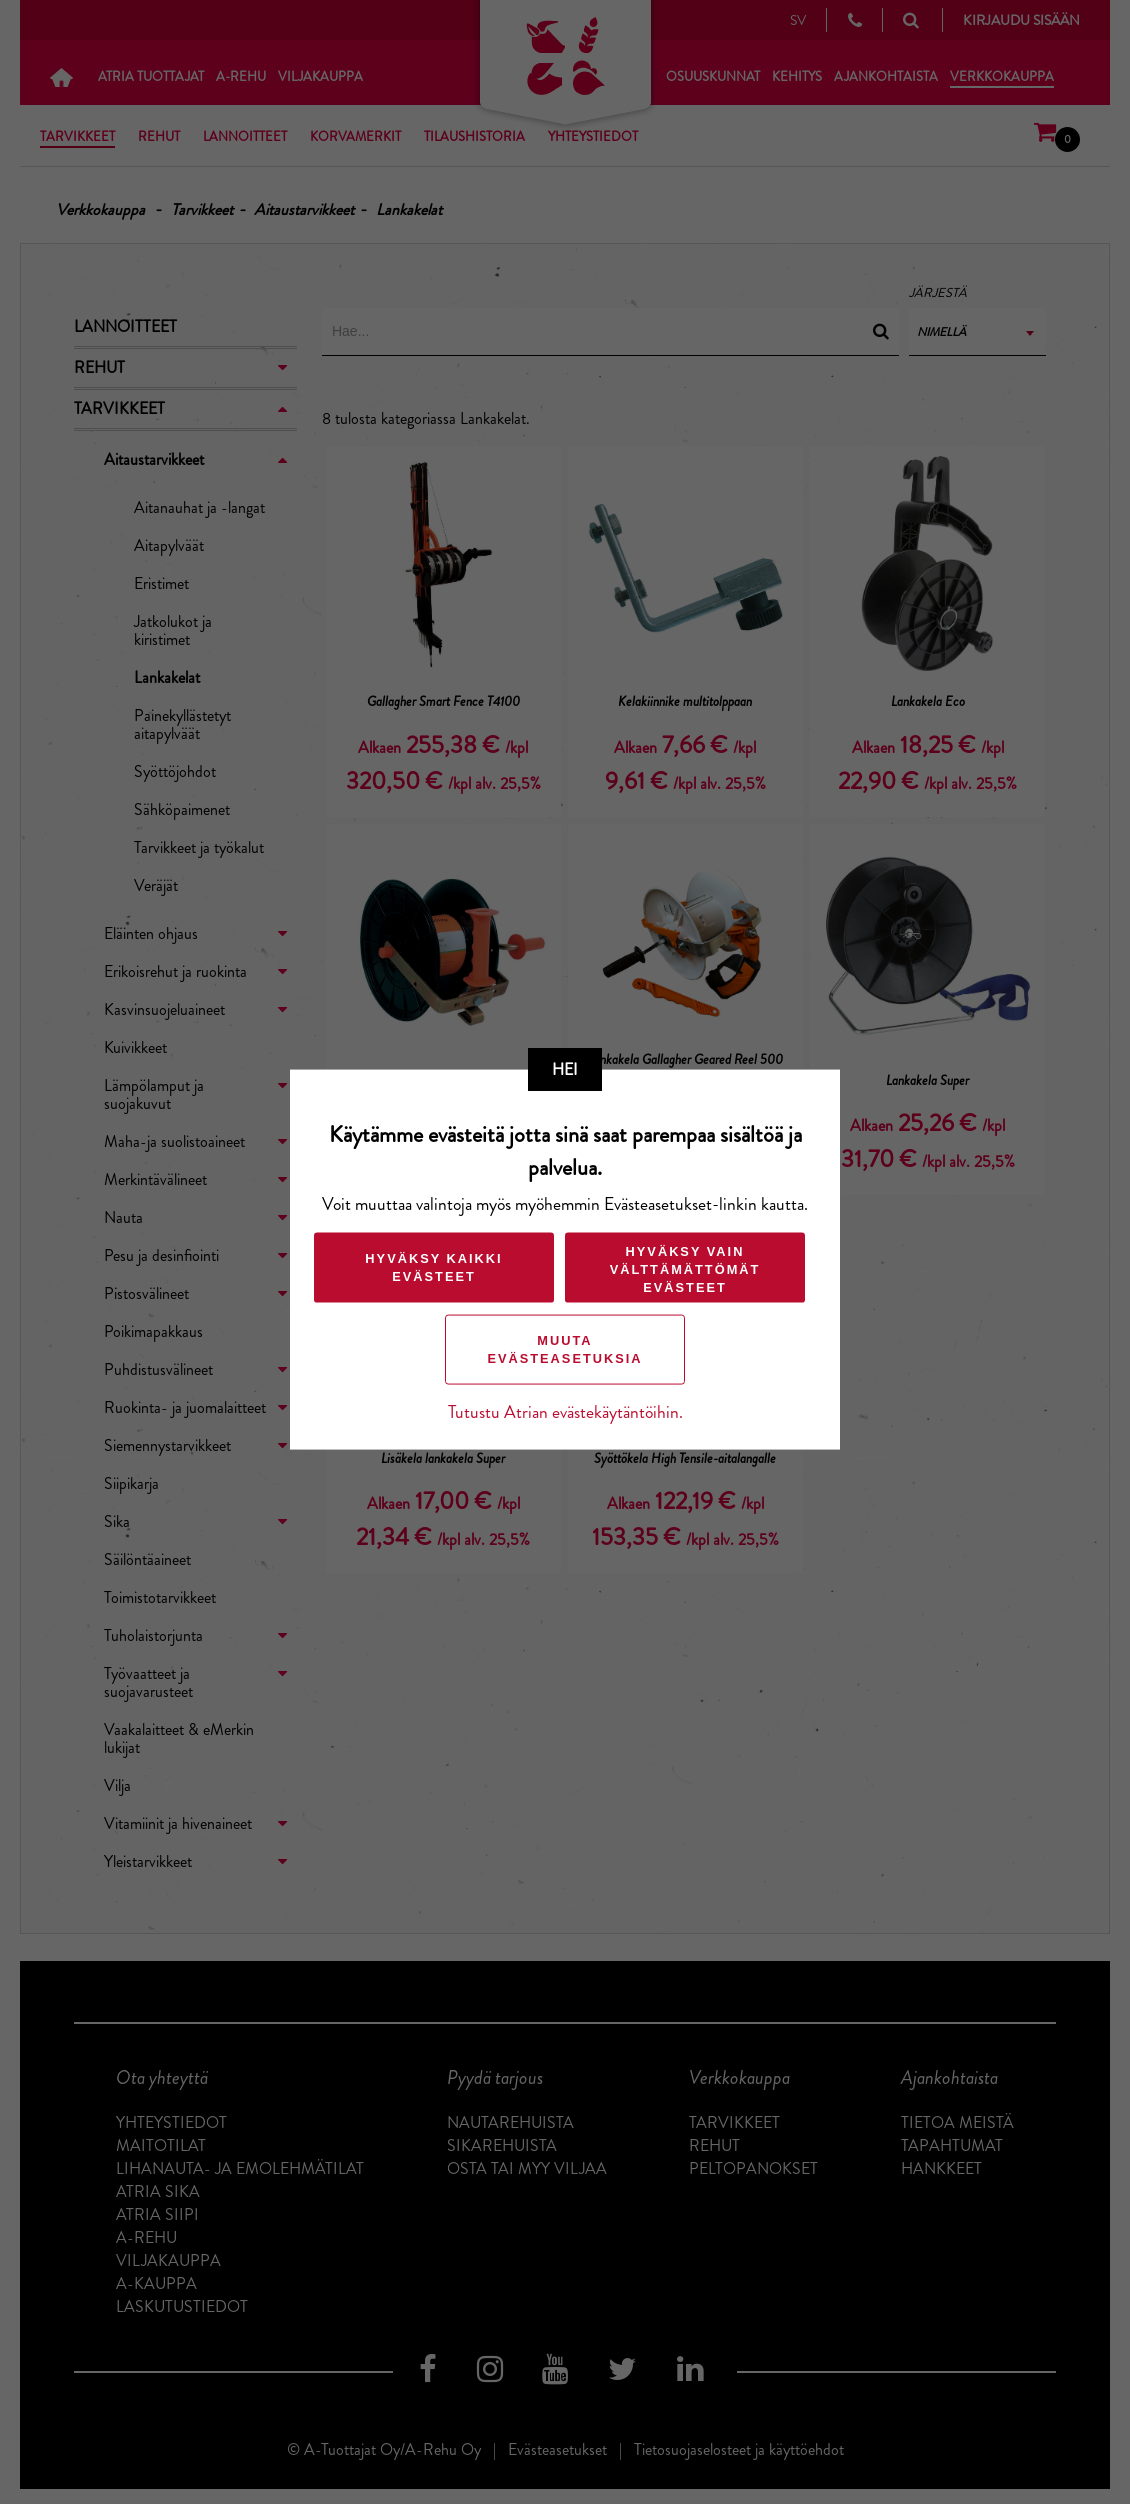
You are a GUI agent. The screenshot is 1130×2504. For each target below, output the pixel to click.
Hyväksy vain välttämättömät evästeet (685, 1269)
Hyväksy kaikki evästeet (433, 1267)
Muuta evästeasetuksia (564, 1349)
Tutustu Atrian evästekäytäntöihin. (565, 1412)
